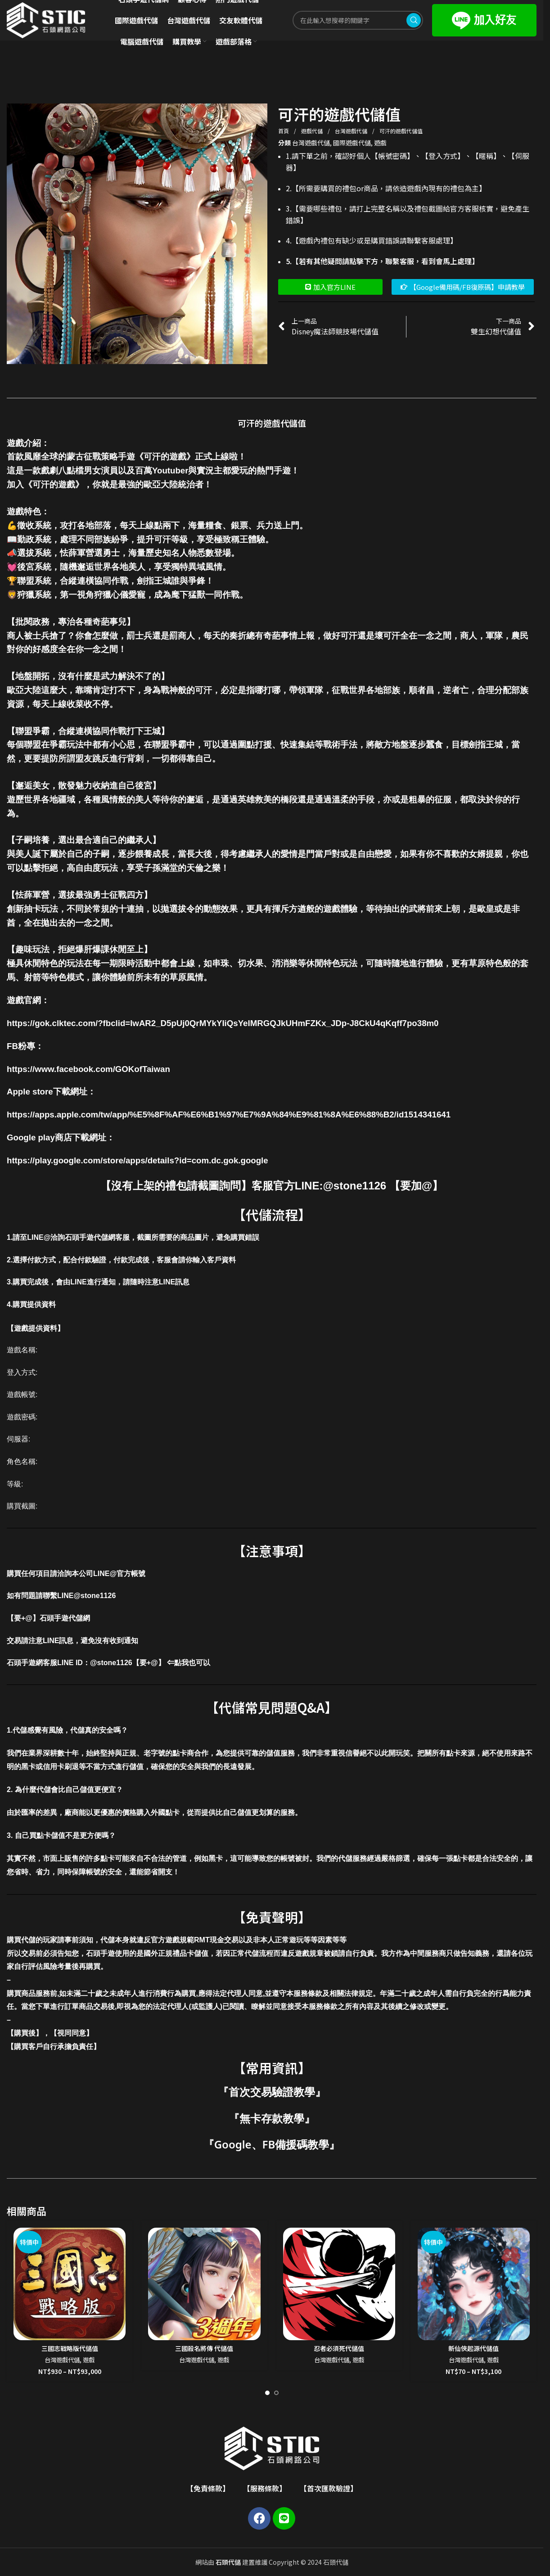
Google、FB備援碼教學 (271, 2144)
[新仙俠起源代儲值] (474, 2284)
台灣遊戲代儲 (352, 131)
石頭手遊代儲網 (65, 1618)
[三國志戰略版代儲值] (70, 2284)
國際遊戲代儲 (352, 142)
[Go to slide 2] (276, 2393)
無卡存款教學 (271, 2118)
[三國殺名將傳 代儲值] (204, 2284)
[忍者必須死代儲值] (339, 2284)
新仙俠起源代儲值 (473, 2348)
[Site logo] (46, 19)
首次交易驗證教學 (272, 2091)
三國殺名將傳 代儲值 (204, 2348)
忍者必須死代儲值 (339, 2348)
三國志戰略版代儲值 (69, 2348)
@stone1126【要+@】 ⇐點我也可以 (150, 1662)
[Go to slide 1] (267, 2393)
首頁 (284, 131)
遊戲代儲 (312, 131)
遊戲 (380, 142)
